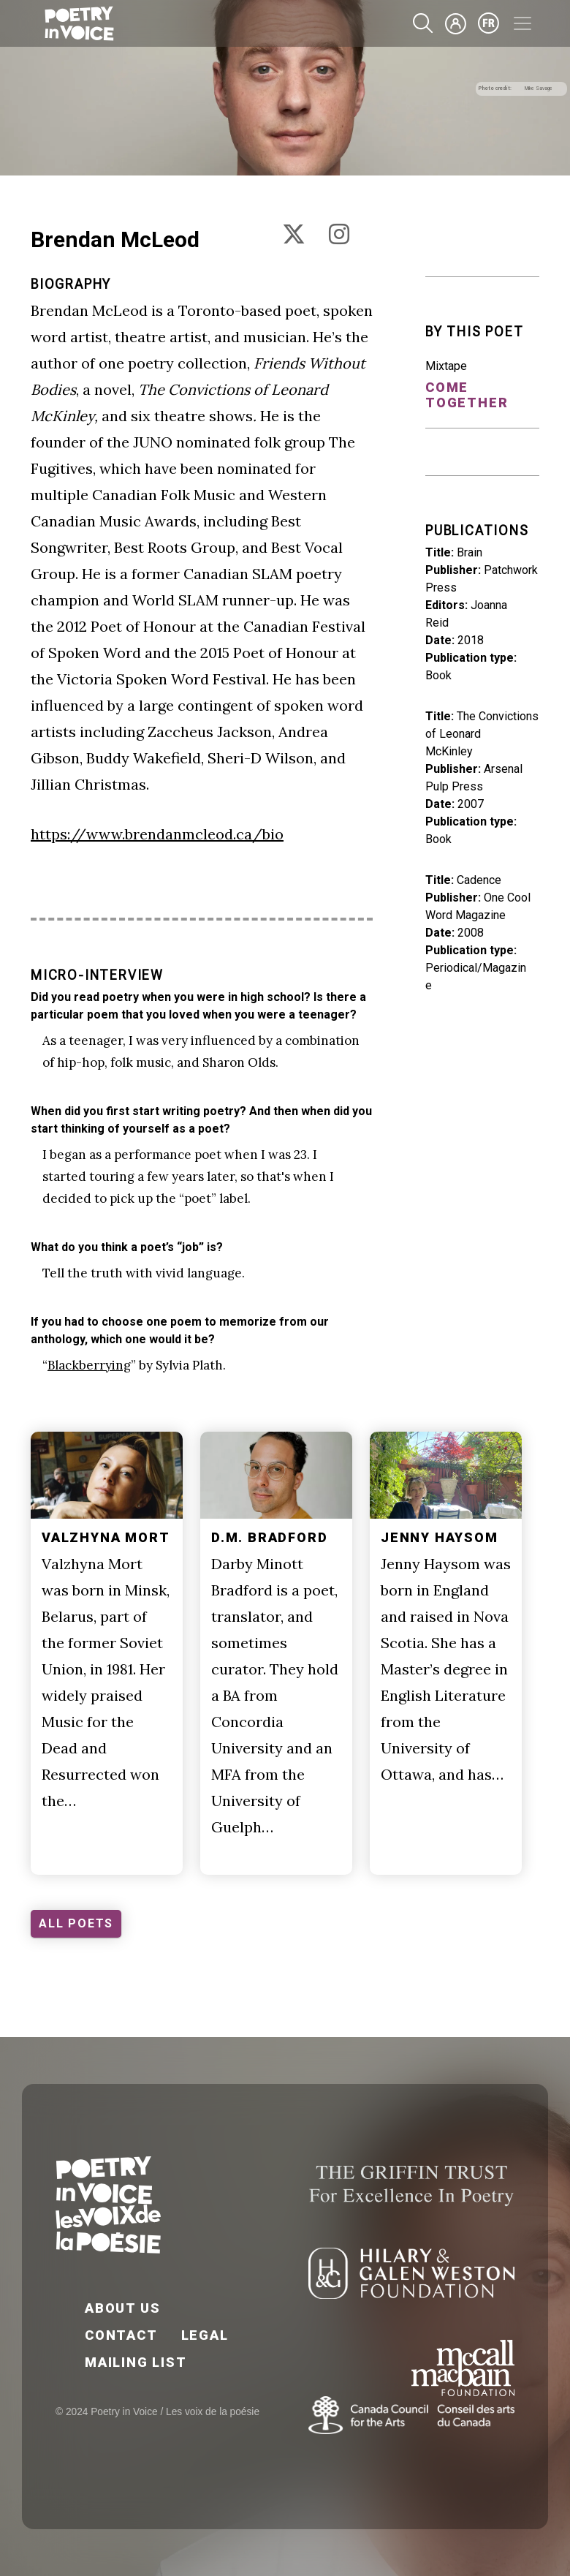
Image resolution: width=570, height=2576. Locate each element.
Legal (205, 2335)
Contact (121, 2335)
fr (489, 23)
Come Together (466, 394)
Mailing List (136, 2362)
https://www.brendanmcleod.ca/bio (157, 834)
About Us (122, 2308)
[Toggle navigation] (522, 23)
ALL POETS (76, 1923)
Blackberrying (89, 1365)
